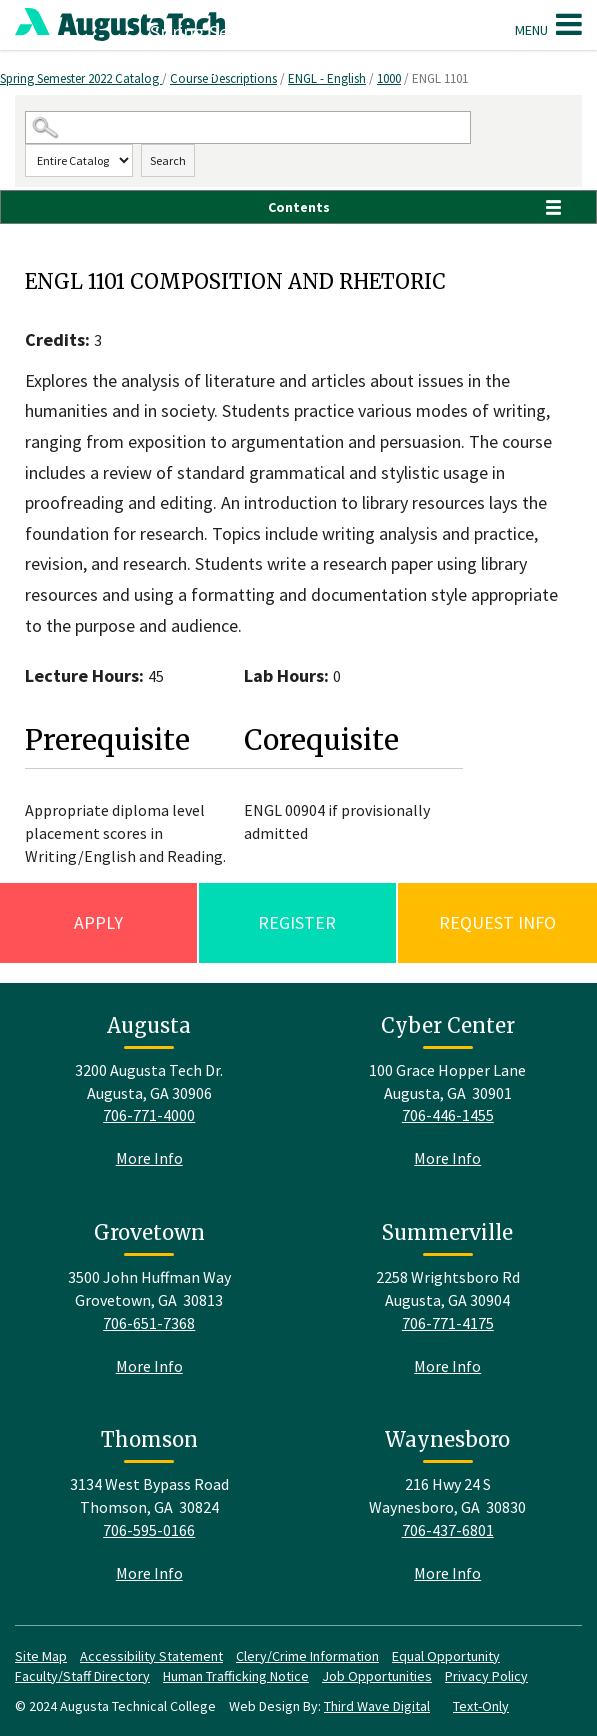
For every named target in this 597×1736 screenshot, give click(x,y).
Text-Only (481, 1706)
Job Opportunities (377, 1676)
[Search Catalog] (248, 127)
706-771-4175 (448, 1323)
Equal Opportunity (446, 1656)
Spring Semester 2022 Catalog (81, 78)
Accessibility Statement (151, 1656)
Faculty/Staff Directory (82, 1676)
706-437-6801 (448, 1530)
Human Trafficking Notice (236, 1676)
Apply (98, 922)
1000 (389, 78)
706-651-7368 (149, 1323)
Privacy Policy (486, 1676)
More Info (149, 1158)
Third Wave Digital (377, 1706)
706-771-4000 (149, 1115)
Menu (548, 24)
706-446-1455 (448, 1115)
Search (168, 160)
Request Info (497, 922)
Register (297, 922)
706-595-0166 (149, 1530)
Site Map (41, 1656)
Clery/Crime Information (307, 1656)
